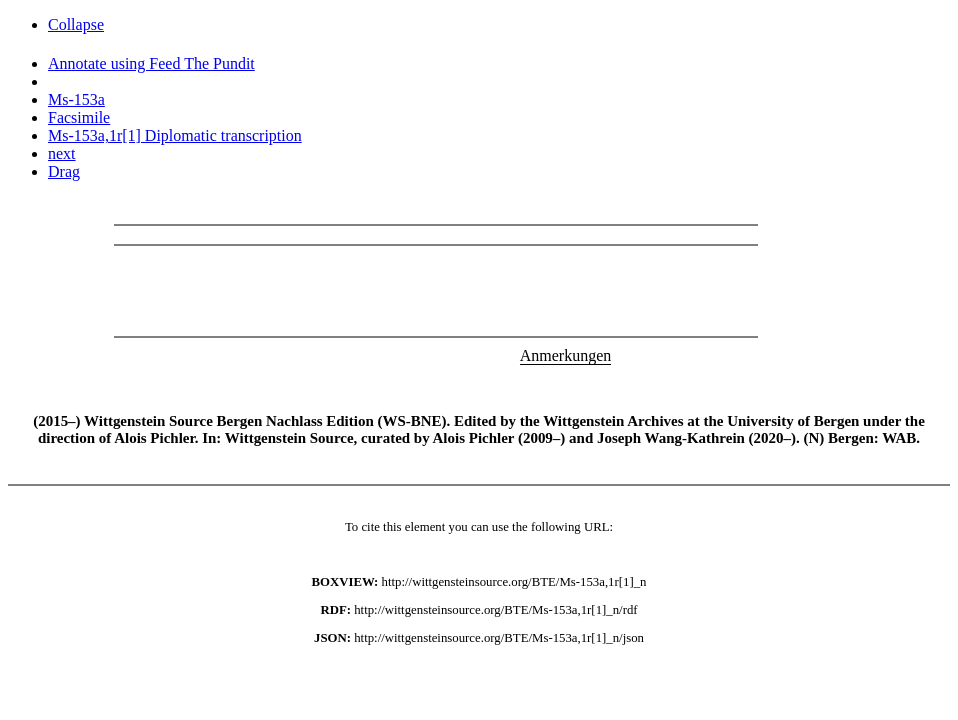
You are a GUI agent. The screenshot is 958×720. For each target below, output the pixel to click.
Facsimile (79, 117)
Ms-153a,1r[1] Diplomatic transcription (175, 135)
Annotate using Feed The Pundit (151, 63)
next (62, 153)
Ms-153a (76, 99)
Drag (64, 171)
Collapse (76, 24)
